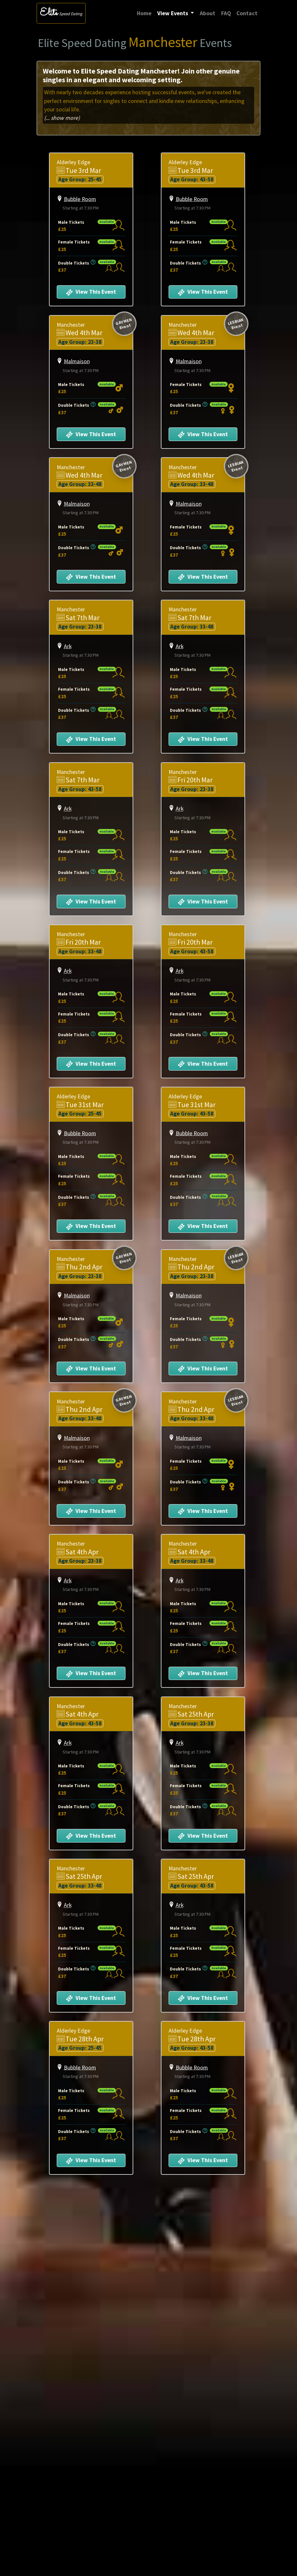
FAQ (226, 13)
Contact (246, 13)
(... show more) (62, 117)
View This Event (91, 292)
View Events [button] (173, 13)
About (207, 13)
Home (145, 13)
